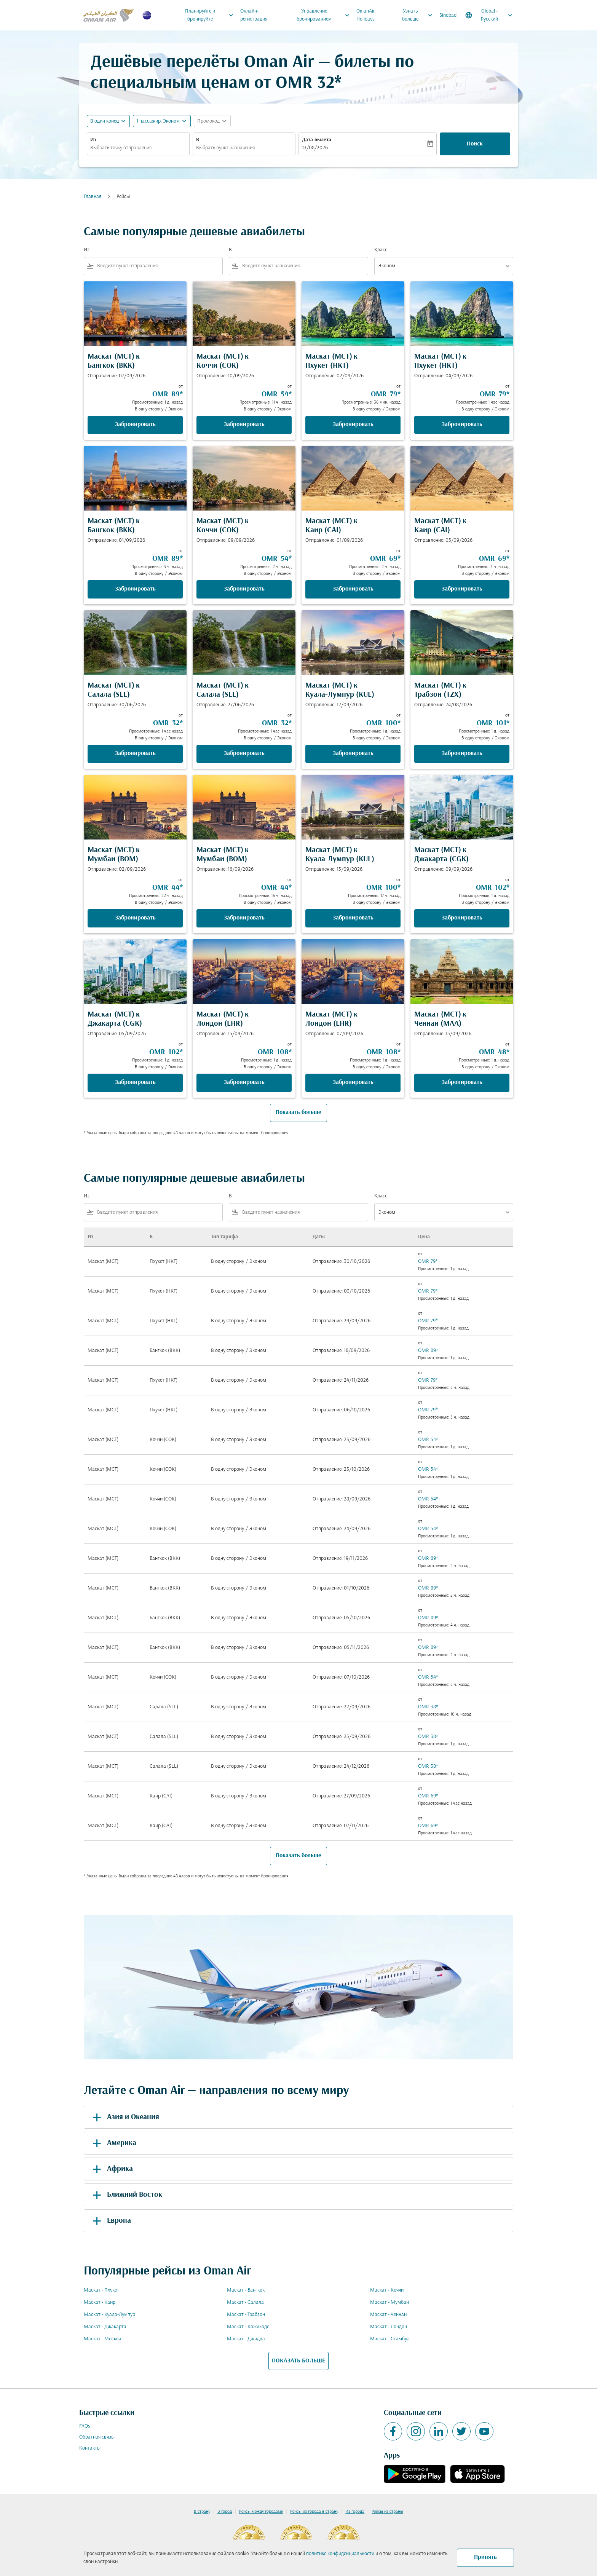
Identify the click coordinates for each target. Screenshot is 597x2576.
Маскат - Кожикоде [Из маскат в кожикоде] (248, 2327)
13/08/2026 (315, 148)
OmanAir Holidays (365, 15)
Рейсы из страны (387, 2511)
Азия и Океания (124, 2117)
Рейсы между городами (261, 2511)
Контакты (90, 2448)
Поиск (475, 144)
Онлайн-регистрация (253, 15)
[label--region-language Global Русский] (489, 15)
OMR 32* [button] (309, 83)
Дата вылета (316, 140)
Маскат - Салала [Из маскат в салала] (245, 2302)
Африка (111, 2169)
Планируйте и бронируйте (211, 15)
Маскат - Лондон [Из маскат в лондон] (388, 2327)
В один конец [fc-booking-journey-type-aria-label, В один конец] (104, 121)
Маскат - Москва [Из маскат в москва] (102, 2339)
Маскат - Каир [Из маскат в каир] (99, 2302)
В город (224, 2511)
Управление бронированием (325, 15)
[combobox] (138, 148)
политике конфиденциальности (340, 2554)
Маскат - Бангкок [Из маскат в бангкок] (246, 2290)
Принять (485, 2557)
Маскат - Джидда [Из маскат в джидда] (246, 2339)
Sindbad (448, 15)
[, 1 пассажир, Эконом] (158, 121)
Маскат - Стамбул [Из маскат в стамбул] (390, 2339)
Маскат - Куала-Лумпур (109, 2314)
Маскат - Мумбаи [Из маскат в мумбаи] (389, 2302)
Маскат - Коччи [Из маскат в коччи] (387, 2290)
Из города (354, 2511)
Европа (110, 2221)
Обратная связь (96, 2437)
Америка (113, 2143)
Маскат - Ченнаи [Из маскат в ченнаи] (388, 2314)
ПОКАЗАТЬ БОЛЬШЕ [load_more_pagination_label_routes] (298, 2361)
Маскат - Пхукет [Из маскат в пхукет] (101, 2290)
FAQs (84, 2426)
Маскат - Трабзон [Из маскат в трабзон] (246, 2314)
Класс (380, 250)
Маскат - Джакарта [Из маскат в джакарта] (105, 2327)
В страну (202, 2511)
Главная (92, 197)
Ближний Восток (126, 2195)
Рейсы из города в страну (314, 2511)
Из (93, 140)
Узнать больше (419, 15)
